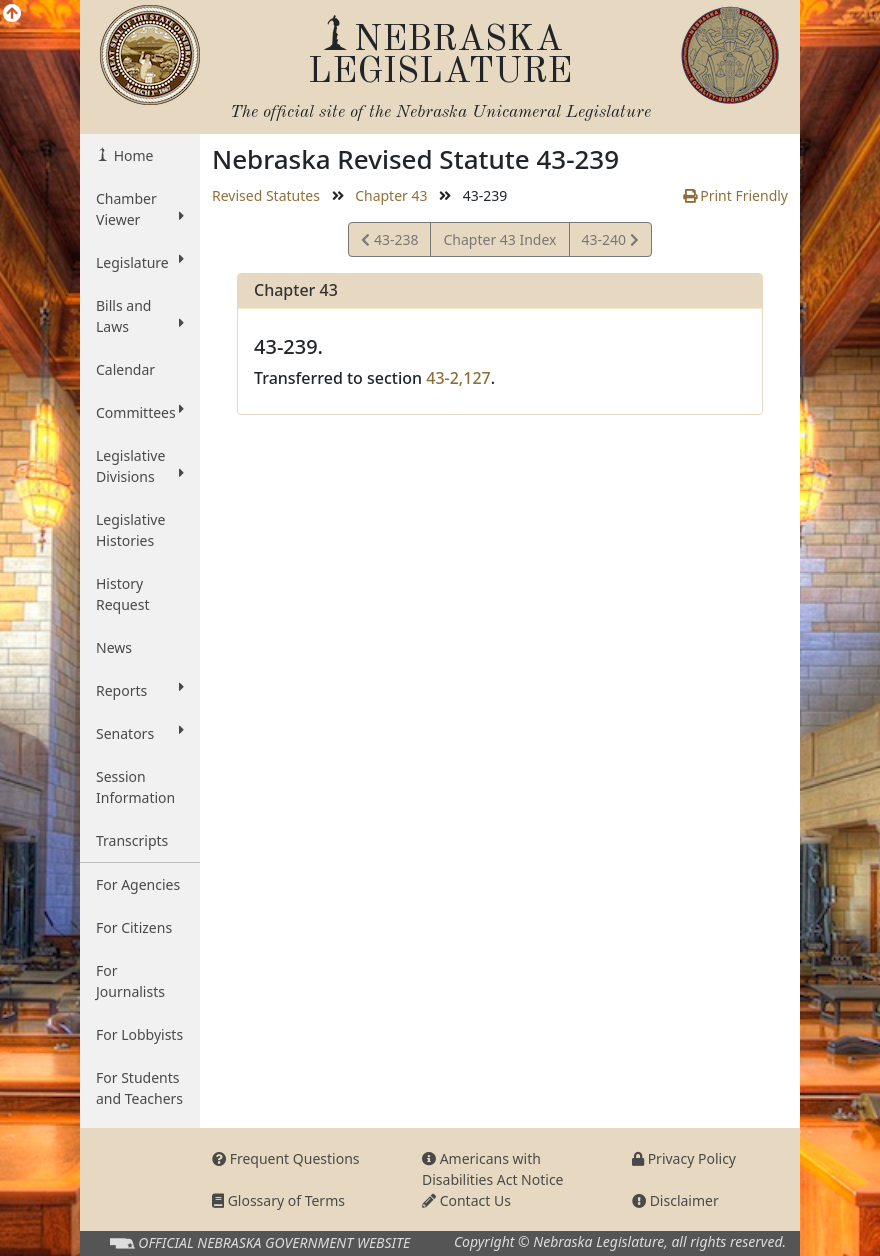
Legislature (140, 262)
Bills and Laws (140, 316)
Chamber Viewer (140, 209)
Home (131, 155)
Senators (140, 733)
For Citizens (134, 927)
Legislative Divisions (140, 466)
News (114, 647)
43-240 (610, 242)
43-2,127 (458, 378)
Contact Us (466, 1200)
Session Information (135, 787)
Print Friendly (735, 195)
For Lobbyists (139, 1034)
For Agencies (138, 884)
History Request (123, 594)
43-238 (389, 242)
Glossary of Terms (278, 1200)
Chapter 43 (391, 195)
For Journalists (130, 981)
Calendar (125, 369)
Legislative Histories (130, 530)
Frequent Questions (286, 1158)
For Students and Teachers (139, 1088)
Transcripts (132, 840)
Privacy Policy (684, 1158)
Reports (140, 690)
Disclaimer (675, 1200)
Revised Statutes (266, 195)
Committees (140, 412)
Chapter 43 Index (499, 239)
